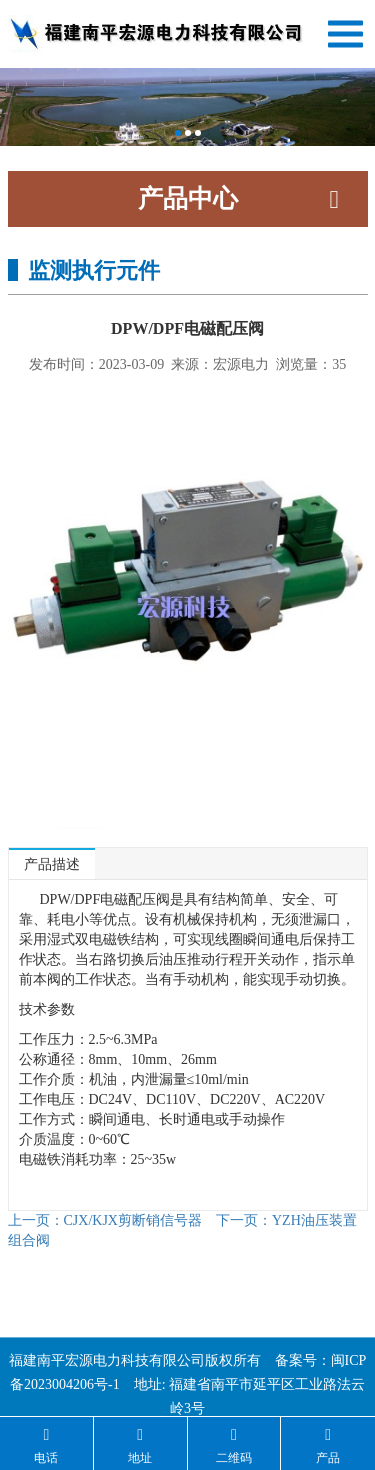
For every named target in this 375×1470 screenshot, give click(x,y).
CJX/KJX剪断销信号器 (105, 1220)
